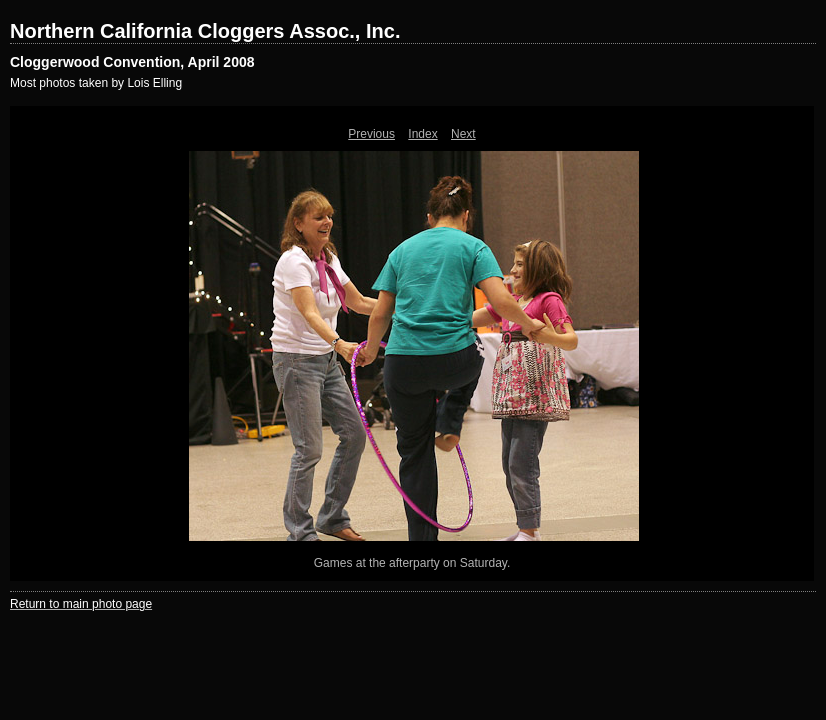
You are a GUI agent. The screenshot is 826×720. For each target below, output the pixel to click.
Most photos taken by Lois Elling (96, 83)
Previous (371, 134)
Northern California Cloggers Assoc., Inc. (205, 31)
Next (463, 134)
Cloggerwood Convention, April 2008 (132, 62)
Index (422, 134)
